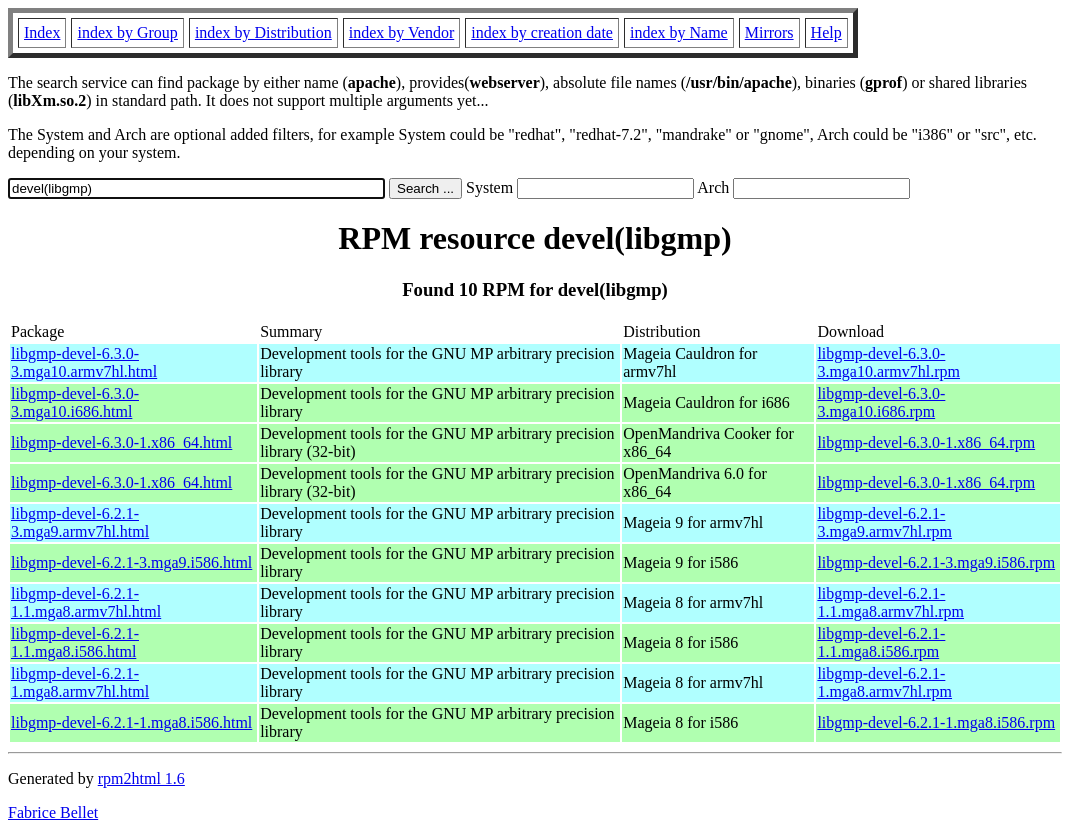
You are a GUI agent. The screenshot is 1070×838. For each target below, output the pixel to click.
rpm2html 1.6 (141, 778)
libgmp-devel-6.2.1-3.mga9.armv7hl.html (80, 522)
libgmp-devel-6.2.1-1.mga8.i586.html (131, 722)
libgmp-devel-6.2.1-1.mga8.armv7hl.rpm (884, 682)
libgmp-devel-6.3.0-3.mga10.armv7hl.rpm (888, 362)
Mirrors (769, 32)
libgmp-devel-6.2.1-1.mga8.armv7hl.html (80, 682)
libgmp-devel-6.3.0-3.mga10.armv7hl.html (84, 362)
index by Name (679, 32)
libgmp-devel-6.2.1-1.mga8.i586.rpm (936, 722)
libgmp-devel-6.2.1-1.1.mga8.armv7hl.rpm (890, 602)
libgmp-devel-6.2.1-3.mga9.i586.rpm (936, 562)
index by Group (127, 32)
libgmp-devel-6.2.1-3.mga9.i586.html (131, 562)
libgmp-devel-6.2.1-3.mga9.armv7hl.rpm (884, 522)
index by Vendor (401, 32)
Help (826, 32)
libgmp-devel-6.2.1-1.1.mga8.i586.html (75, 642)
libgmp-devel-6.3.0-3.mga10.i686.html (75, 402)
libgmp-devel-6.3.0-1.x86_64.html (121, 442)
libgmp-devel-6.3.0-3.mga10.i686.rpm (881, 402)
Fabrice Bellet (53, 812)
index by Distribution (263, 32)
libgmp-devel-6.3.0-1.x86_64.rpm (926, 442)
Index (42, 32)
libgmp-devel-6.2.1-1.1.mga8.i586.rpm (881, 642)
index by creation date (542, 32)
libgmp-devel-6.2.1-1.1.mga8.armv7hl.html (86, 602)
